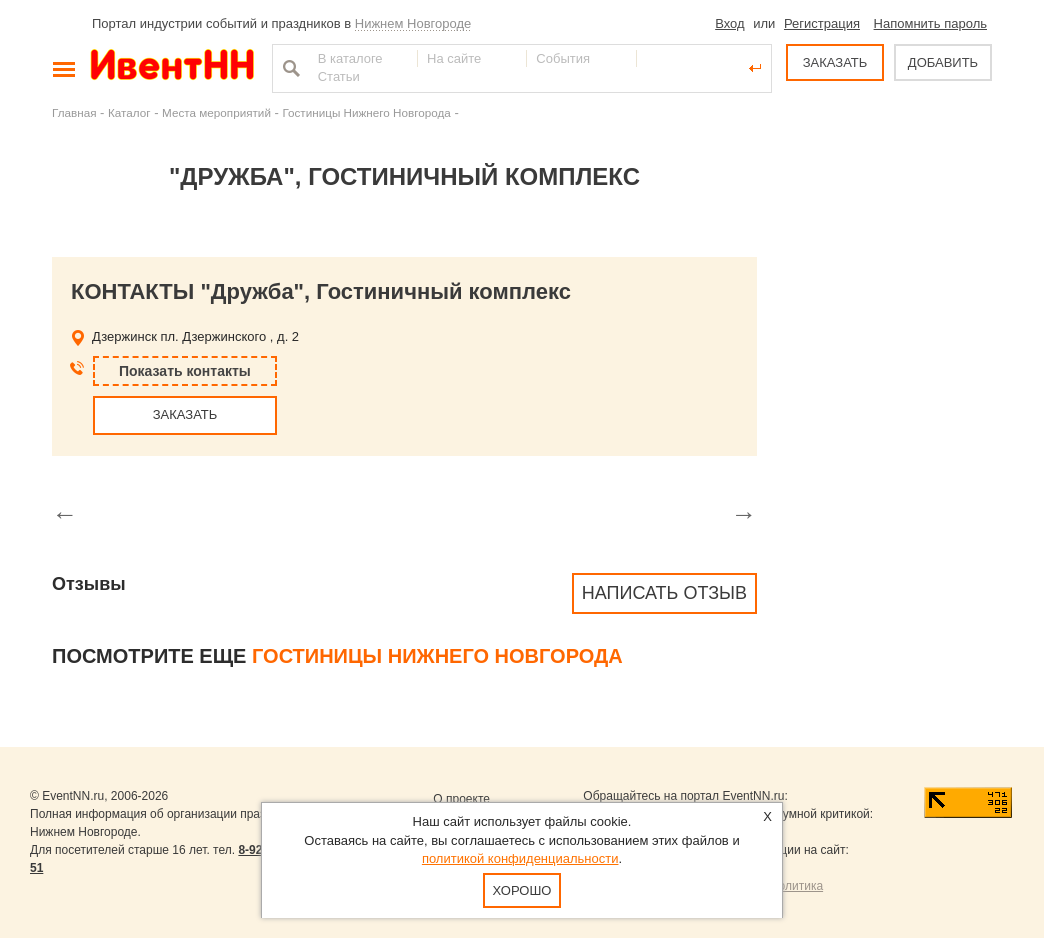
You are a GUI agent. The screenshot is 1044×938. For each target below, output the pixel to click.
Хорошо (522, 890)
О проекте (461, 799)
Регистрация (822, 23)
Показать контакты (185, 371)
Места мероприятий (216, 112)
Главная (74, 112)
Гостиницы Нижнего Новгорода (366, 112)
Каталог (129, 112)
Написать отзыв (664, 593)
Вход (729, 23)
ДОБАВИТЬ (943, 62)
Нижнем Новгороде (413, 23)
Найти (289, 68)
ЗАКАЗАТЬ (835, 62)
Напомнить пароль (930, 23)
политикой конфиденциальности (520, 858)
